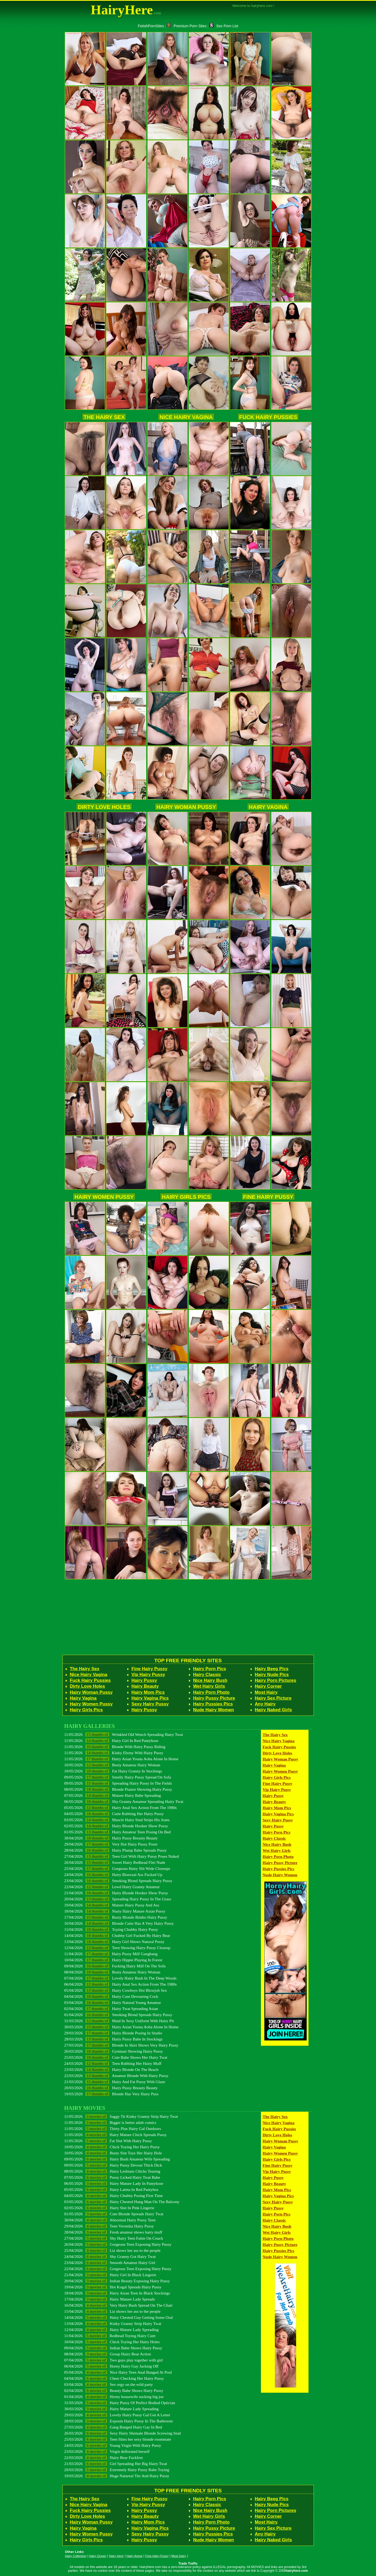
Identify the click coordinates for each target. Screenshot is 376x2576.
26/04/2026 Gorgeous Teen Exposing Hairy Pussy (117, 2244)
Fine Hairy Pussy (268, 1197)
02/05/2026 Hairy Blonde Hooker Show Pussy (116, 1826)
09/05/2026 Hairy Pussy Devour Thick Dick (113, 2165)
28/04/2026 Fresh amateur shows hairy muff (113, 2232)
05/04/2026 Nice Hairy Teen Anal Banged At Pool (118, 2372)
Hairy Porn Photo (211, 1692)
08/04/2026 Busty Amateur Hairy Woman (112, 1972)
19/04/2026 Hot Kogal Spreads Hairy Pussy (113, 2287)
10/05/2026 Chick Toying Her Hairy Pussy (112, 2147)
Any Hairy (265, 1703)
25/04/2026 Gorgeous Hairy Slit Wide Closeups (117, 1868)
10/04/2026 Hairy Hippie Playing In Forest (113, 1960)
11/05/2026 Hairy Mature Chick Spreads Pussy (115, 2134)
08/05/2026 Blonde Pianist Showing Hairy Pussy (118, 1789)
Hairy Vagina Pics (150, 1698)
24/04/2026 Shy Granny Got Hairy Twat (110, 2256)
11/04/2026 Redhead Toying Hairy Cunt (110, 2335)
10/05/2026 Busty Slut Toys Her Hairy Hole (113, 2153)
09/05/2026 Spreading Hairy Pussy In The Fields (118, 1783)
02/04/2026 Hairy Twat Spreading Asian (111, 2008)
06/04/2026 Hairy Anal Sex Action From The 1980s (120, 1984)
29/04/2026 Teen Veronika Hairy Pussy (109, 2226)
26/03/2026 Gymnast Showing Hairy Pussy (113, 2051)
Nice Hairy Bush (210, 1680)
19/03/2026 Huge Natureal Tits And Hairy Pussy (116, 2476)
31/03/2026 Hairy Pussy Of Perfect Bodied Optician (119, 2402)
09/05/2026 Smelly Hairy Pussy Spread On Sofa (117, 1777)
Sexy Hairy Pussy (150, 1703)
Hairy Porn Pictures (275, 1680)
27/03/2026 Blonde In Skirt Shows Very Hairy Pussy (121, 2045)
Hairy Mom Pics (148, 1692)
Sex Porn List (223, 26)
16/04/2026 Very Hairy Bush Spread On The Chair (118, 2305)
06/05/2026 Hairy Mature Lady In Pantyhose (113, 2183)
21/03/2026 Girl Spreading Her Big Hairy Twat (115, 2463)
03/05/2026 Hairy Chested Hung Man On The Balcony (122, 2201)
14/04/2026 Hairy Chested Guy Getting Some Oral (118, 2317)
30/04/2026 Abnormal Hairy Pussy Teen (110, 2220)
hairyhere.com (297, 2571)
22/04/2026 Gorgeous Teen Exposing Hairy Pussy (117, 2268)
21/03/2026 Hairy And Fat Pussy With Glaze (114, 2081)
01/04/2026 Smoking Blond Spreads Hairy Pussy (118, 2014)
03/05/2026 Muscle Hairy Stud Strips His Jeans (117, 1819)
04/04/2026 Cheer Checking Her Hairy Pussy (114, 2378)
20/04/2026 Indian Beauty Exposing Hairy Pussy (117, 2281)
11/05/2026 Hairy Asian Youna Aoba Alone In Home (121, 1759)
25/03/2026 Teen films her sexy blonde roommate (117, 2439)
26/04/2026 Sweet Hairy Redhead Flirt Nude (114, 1862)
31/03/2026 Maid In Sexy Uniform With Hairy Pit (119, 2020)
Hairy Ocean (97, 2555)
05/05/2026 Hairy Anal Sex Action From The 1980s (120, 1807)
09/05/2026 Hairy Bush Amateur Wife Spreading (117, 2159)
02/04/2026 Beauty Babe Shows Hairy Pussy (113, 2390)
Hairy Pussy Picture (214, 1698)
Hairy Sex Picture (273, 1698)
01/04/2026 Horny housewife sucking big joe (114, 2396)
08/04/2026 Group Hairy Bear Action (107, 2354)
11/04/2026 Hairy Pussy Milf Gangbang (111, 1953)
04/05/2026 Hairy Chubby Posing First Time (113, 2195)
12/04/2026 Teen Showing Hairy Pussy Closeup (117, 1947)
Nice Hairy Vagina (186, 417)
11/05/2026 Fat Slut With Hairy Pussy (108, 2140)
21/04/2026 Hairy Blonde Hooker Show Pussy (116, 1893)
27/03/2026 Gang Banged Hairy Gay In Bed (113, 2427)
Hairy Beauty (145, 1686)
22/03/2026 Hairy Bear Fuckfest (103, 2457)
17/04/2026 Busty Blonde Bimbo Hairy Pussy (115, 1917)
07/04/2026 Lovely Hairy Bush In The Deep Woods (120, 1978)
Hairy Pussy (144, 1680)
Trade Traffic (188, 2563)
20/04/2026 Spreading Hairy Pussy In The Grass (117, 1899)
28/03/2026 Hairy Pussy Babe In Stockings (113, 2039)
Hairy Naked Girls (273, 1709)
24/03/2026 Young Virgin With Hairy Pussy (112, 2445)
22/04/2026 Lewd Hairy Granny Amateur (112, 1886)
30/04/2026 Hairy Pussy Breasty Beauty (111, 1838)
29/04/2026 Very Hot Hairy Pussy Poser (111, 1844)
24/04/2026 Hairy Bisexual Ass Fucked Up (113, 1874)
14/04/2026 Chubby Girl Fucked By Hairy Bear (117, 1935)
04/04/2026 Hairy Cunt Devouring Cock (111, 1996)
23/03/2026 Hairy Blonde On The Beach (111, 2069)
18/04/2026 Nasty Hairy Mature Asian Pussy (114, 1911)
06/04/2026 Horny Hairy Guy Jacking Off (111, 2366)
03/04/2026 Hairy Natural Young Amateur (112, 2002)
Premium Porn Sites (186, 26)
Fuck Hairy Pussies (268, 417)
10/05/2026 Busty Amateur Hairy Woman (112, 1765)
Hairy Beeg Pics (272, 1668)
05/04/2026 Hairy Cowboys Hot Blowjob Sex (115, 1990)
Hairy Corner (268, 1686)
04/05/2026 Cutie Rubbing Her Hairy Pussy (114, 1813)
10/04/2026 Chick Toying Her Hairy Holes (112, 2341)
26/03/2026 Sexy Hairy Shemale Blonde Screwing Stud (122, 2433)
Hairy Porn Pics (209, 1668)
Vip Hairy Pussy (148, 1674)
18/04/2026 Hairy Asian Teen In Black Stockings (117, 2293)
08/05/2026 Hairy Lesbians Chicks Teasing (112, 2171)
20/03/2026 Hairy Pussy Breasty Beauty (111, 2087)
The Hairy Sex (104, 417)
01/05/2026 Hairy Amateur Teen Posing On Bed (117, 1832)
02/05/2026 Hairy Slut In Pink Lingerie (109, 2207)
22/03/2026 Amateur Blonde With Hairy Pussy (116, 2075)
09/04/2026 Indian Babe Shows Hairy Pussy (113, 2348)
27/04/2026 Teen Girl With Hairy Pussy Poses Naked (121, 1856)
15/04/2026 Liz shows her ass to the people (112, 2311)
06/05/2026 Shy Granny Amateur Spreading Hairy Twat (123, 1801)
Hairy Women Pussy (104, 1197)
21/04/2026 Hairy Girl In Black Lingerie (110, 2274)
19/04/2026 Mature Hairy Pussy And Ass (111, 1905)
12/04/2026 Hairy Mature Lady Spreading (111, 2329)
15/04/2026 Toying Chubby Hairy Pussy (111, 1929)
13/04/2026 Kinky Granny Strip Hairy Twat (112, 2323)
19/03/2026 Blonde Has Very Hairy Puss (111, 2094)
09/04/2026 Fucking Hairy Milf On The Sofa (115, 1966)
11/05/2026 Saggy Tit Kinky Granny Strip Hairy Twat (121, 2116)
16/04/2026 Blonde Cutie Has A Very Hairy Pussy (119, 1923)
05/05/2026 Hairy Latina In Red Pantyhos (111, 2189)
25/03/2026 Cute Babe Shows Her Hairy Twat (115, 2057)
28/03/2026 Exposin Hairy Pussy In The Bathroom (118, 2421)
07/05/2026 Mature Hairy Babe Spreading (112, 1795)
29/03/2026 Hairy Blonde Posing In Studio (113, 2033)
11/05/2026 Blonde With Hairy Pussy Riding (114, 1746)
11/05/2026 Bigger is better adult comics (110, 2122)
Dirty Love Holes (104, 807)
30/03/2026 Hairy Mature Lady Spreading (111, 2408)
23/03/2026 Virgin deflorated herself (107, 2451)
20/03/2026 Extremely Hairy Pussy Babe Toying (116, 2469)
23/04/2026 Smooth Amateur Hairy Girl (109, 2262)
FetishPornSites (151, 26)
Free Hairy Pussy (157, 2555)
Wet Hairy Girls (209, 1686)
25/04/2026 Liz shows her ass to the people (112, 2250)
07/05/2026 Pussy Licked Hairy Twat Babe (112, 2177)
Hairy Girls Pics (186, 1197)
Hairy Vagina (268, 807)
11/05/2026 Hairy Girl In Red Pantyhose (111, 1740)
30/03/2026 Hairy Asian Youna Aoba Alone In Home (121, 2027)
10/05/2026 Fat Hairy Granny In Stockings (113, 1771)
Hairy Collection (76, 2555)
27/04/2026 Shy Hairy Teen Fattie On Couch (113, 2238)
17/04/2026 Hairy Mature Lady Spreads (109, 2299)
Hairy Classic (207, 1674)
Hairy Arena (134, 2555)
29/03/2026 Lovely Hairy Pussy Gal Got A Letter (117, 2415)
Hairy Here (116, 2555)
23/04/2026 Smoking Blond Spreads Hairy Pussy (118, 1880)
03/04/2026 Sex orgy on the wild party (108, 2384)
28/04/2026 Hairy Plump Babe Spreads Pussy (115, 1850)
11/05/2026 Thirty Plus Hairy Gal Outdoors (112, 2128)
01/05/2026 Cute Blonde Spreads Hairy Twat (114, 2214)
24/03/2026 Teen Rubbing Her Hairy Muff (113, 2063)
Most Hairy (266, 1692)
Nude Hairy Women (213, 1709)
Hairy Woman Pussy (186, 807)
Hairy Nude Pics (272, 1674)
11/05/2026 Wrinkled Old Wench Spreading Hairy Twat (123, 1734)
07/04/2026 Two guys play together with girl (113, 2360)
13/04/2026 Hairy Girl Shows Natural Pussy (114, 1941)
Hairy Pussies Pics (213, 1703)
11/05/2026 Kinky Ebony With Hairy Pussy (114, 1752)
